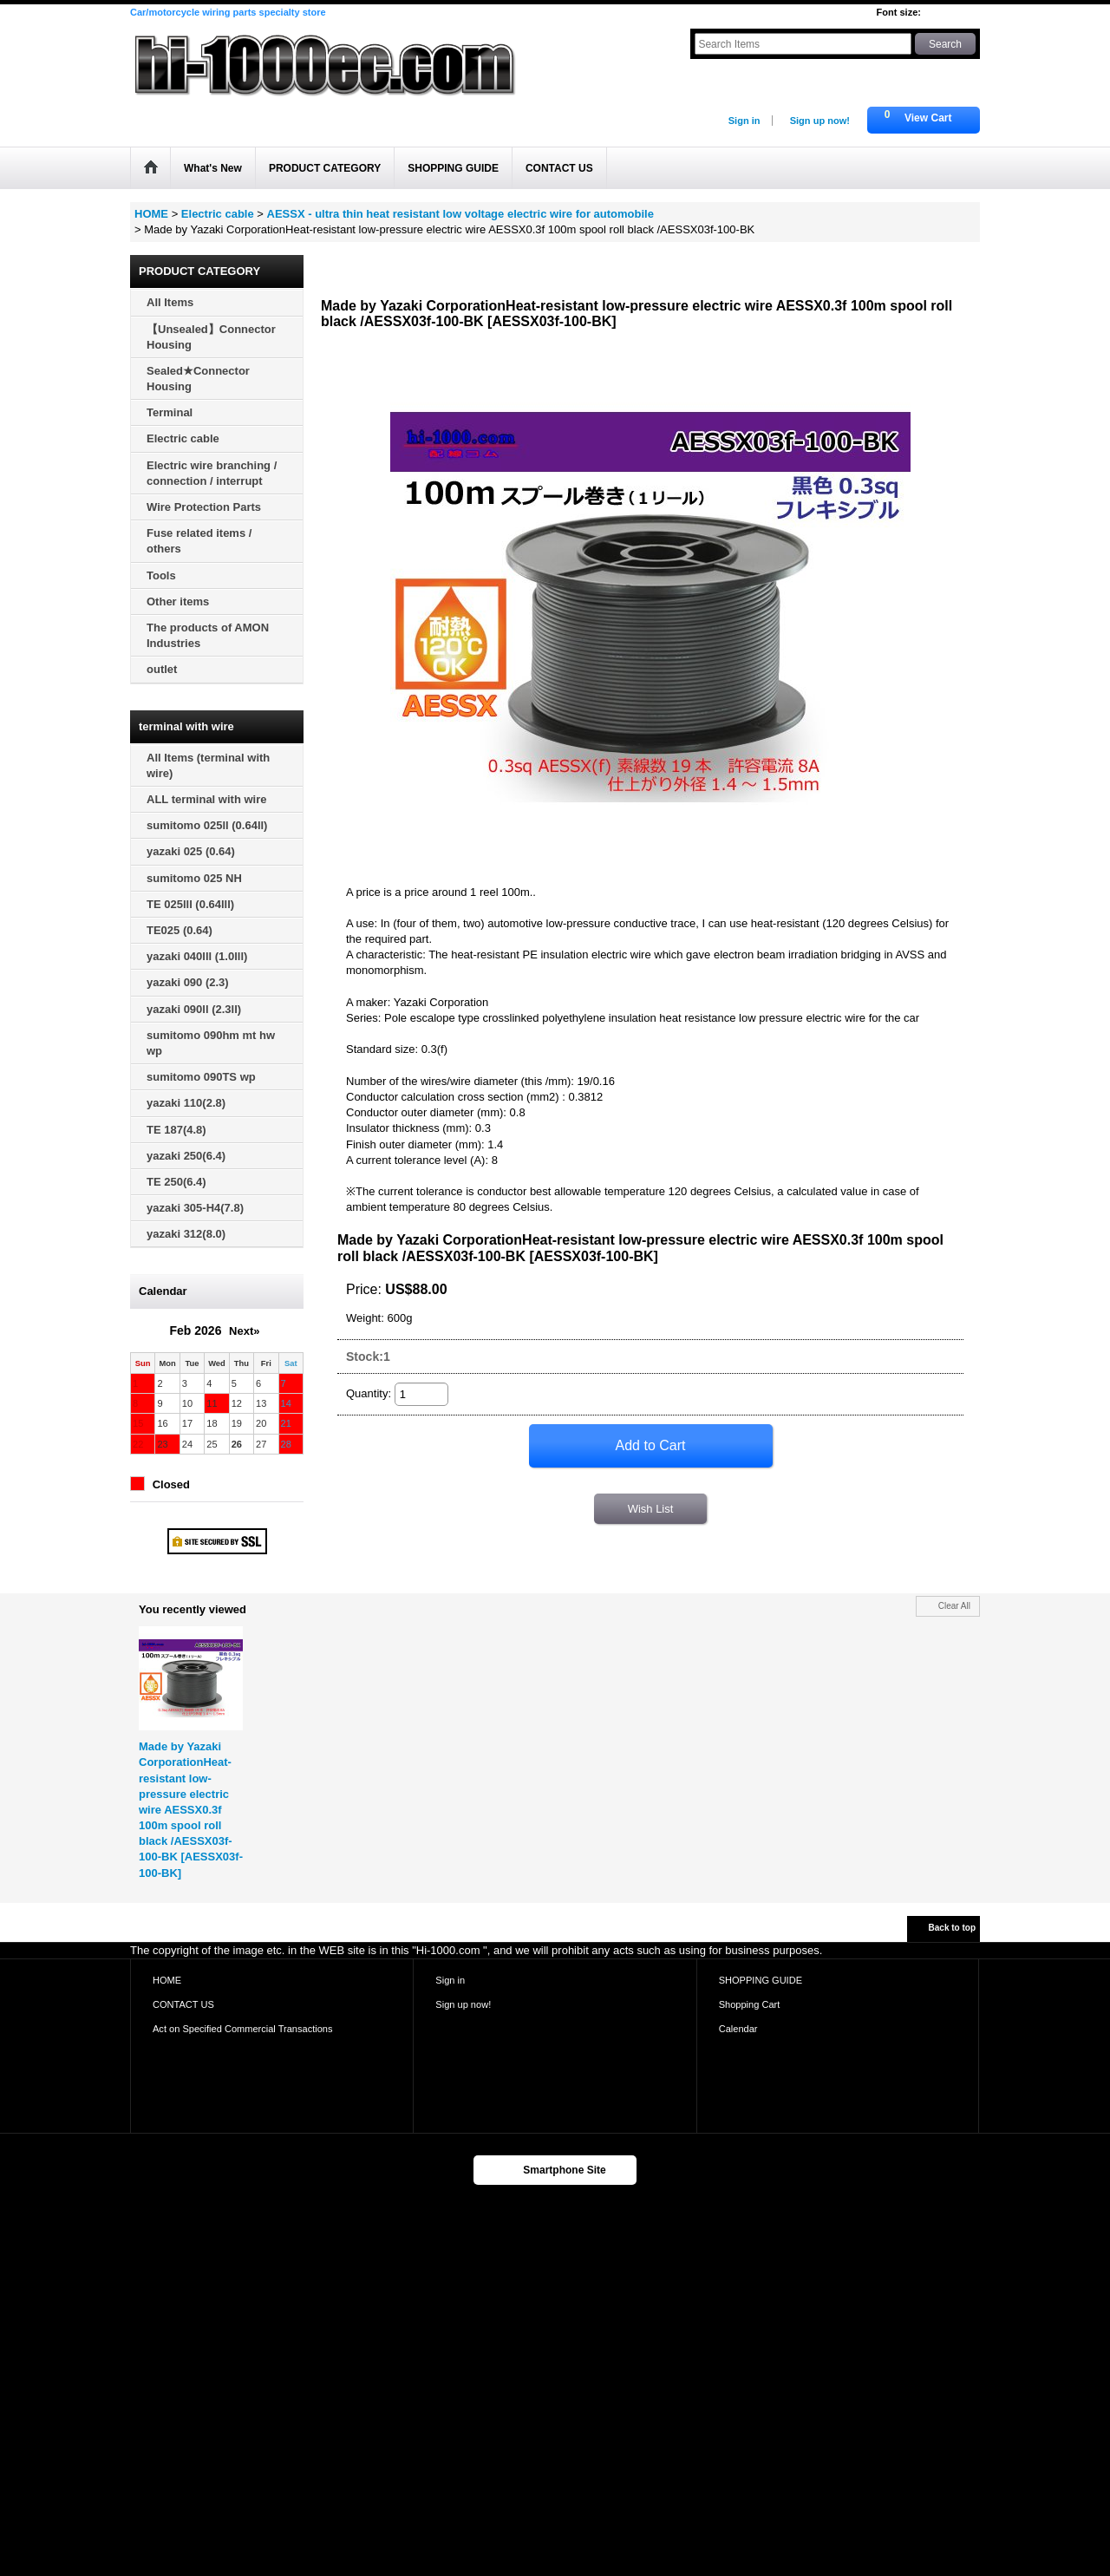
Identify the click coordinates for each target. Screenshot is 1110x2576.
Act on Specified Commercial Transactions (243, 2029)
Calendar (738, 2029)
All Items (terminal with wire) (208, 765)
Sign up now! (820, 120)
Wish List (651, 1508)
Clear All (954, 1606)
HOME (167, 1980)
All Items (170, 302)
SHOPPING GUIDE (760, 1980)
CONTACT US (183, 2004)
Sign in (744, 120)
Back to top (952, 1927)
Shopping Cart (749, 2004)
